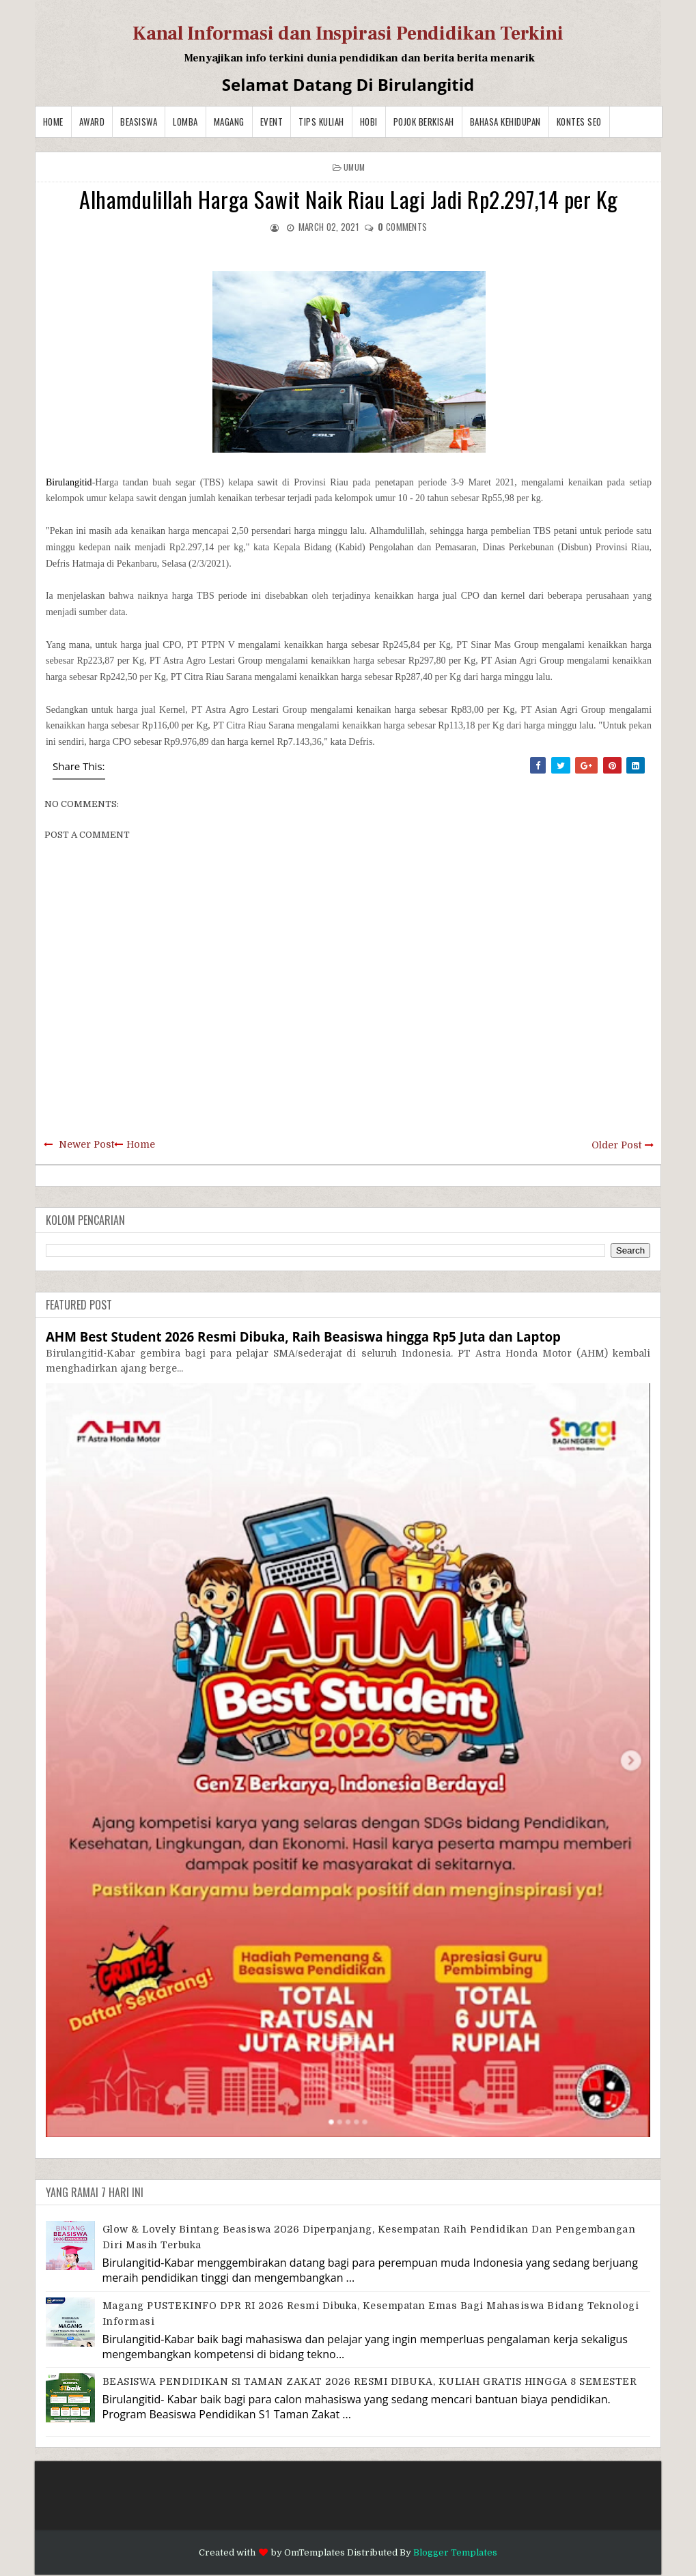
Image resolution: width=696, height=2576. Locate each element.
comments (402, 226)
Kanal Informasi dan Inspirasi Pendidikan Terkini (348, 33)
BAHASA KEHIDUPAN (505, 121)
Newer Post (86, 1144)
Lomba (185, 121)
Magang (229, 121)
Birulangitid (69, 482)
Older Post (616, 1145)
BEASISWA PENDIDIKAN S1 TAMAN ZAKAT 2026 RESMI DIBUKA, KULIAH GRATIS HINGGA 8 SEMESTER (369, 2381)
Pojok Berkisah (423, 121)
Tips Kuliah (321, 121)
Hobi (369, 121)
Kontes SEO (579, 121)
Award (92, 121)
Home (53, 121)
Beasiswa (138, 121)
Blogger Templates (455, 2552)
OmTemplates (314, 2552)
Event (271, 121)
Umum (354, 167)
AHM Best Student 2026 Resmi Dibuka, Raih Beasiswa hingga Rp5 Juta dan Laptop (303, 1336)
